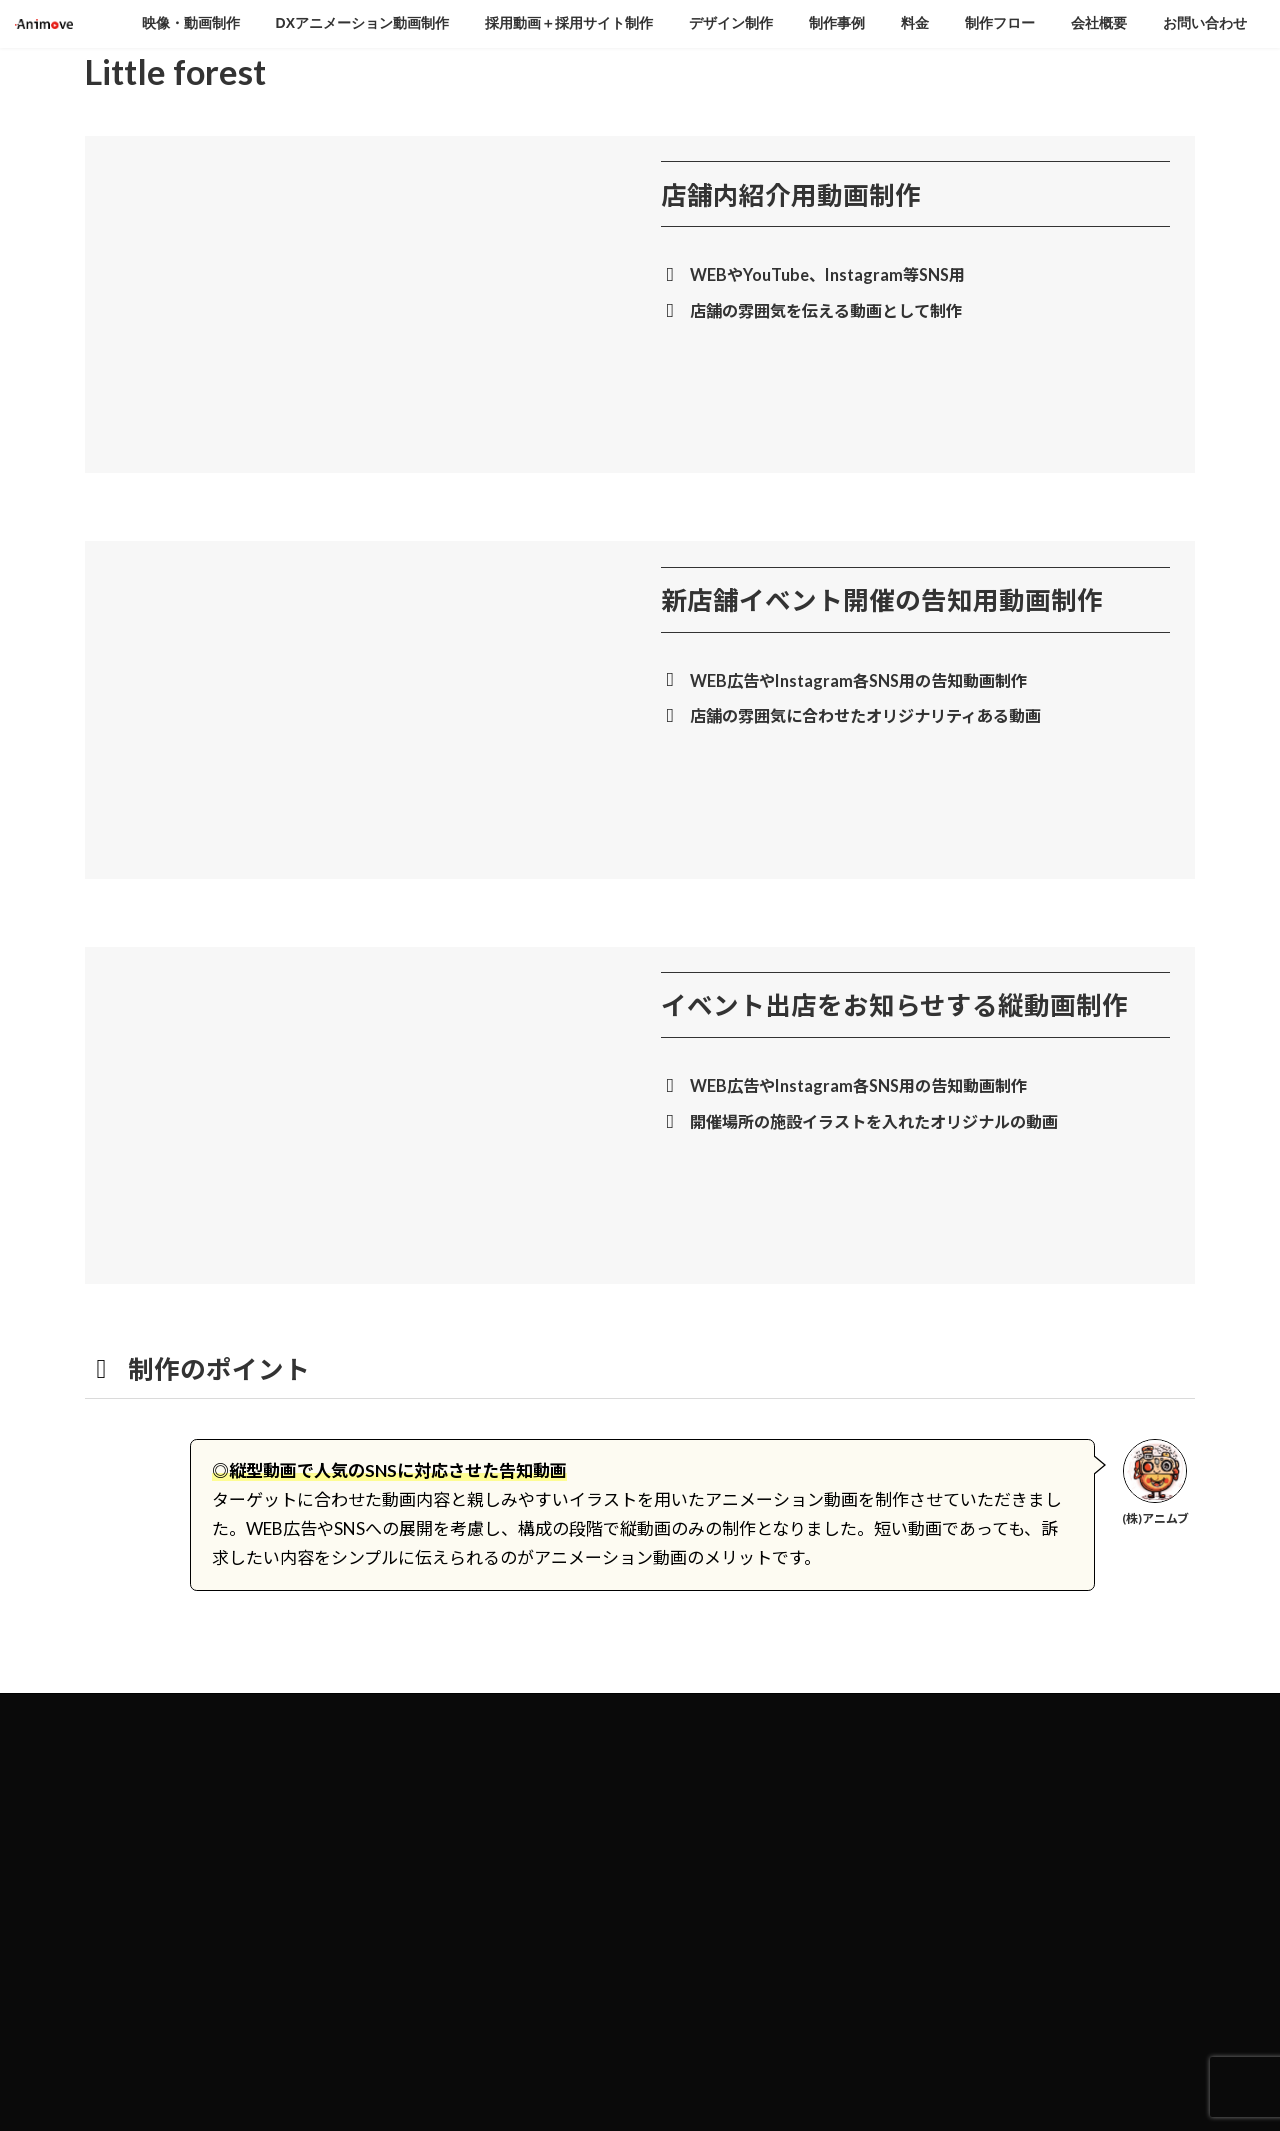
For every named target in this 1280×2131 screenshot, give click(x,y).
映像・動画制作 (709, 1762)
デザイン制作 (703, 1867)
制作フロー (697, 1971)
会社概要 (691, 2006)
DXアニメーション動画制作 (741, 1797)
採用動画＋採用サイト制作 (739, 1832)
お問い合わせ (703, 2041)
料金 (679, 1936)
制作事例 (691, 1901)
